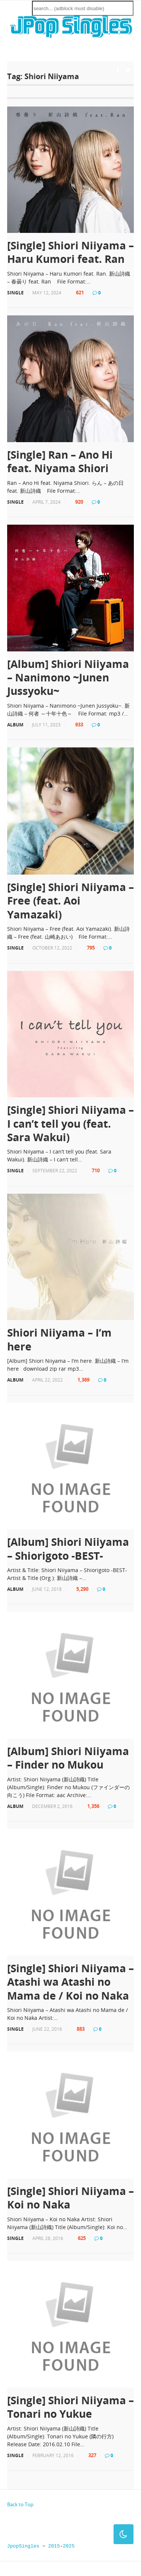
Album (15, 725)
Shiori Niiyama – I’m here (59, 1339)
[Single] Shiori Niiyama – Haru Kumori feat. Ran (70, 252)
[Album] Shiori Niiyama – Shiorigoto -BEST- (68, 1548)
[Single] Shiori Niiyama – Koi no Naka (70, 2197)
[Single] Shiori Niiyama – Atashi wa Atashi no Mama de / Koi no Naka (70, 1981)
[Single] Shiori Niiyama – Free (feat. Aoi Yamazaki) (70, 900)
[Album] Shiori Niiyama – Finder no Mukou (68, 1758)
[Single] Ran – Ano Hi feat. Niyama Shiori (60, 461)
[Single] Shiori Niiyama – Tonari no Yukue (70, 2407)
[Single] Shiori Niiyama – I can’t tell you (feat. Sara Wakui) (70, 1123)
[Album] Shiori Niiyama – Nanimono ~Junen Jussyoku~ (68, 677)
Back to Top (20, 2504)
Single (15, 293)
